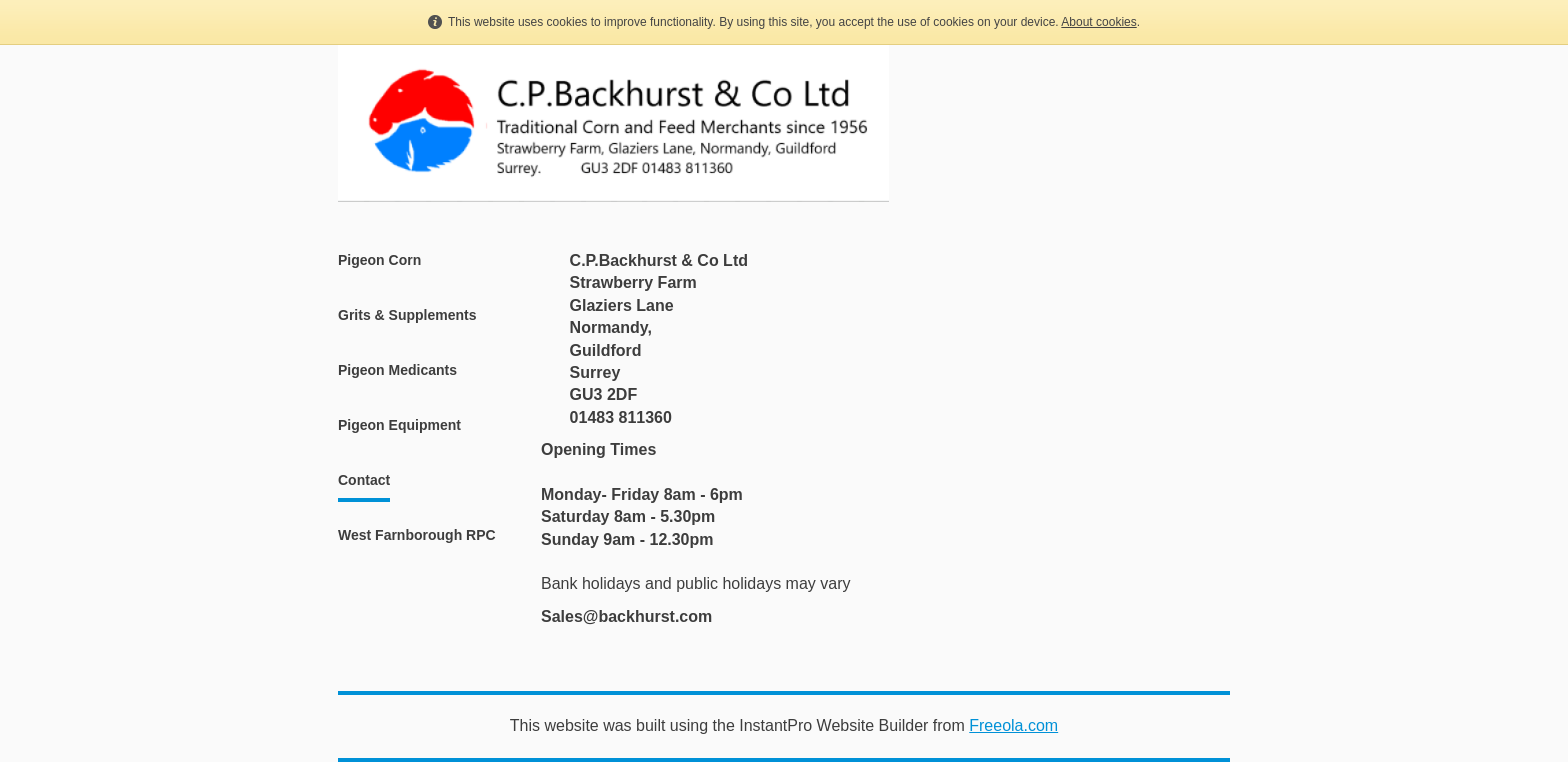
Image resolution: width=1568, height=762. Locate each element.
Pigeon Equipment (399, 425)
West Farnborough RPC (417, 535)
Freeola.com (1013, 725)
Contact (364, 480)
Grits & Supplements (407, 315)
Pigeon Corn (379, 260)
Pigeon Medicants (397, 370)
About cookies (1098, 22)
